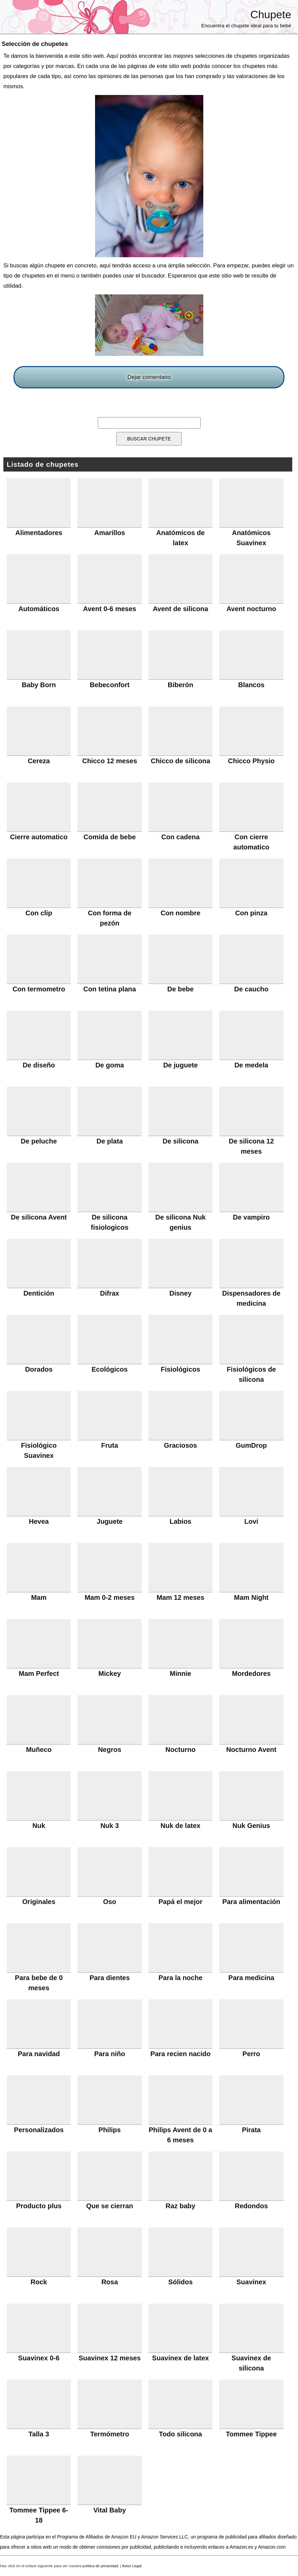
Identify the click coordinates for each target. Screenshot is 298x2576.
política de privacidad (100, 2566)
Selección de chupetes (35, 44)
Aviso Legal (132, 2566)
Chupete (270, 14)
